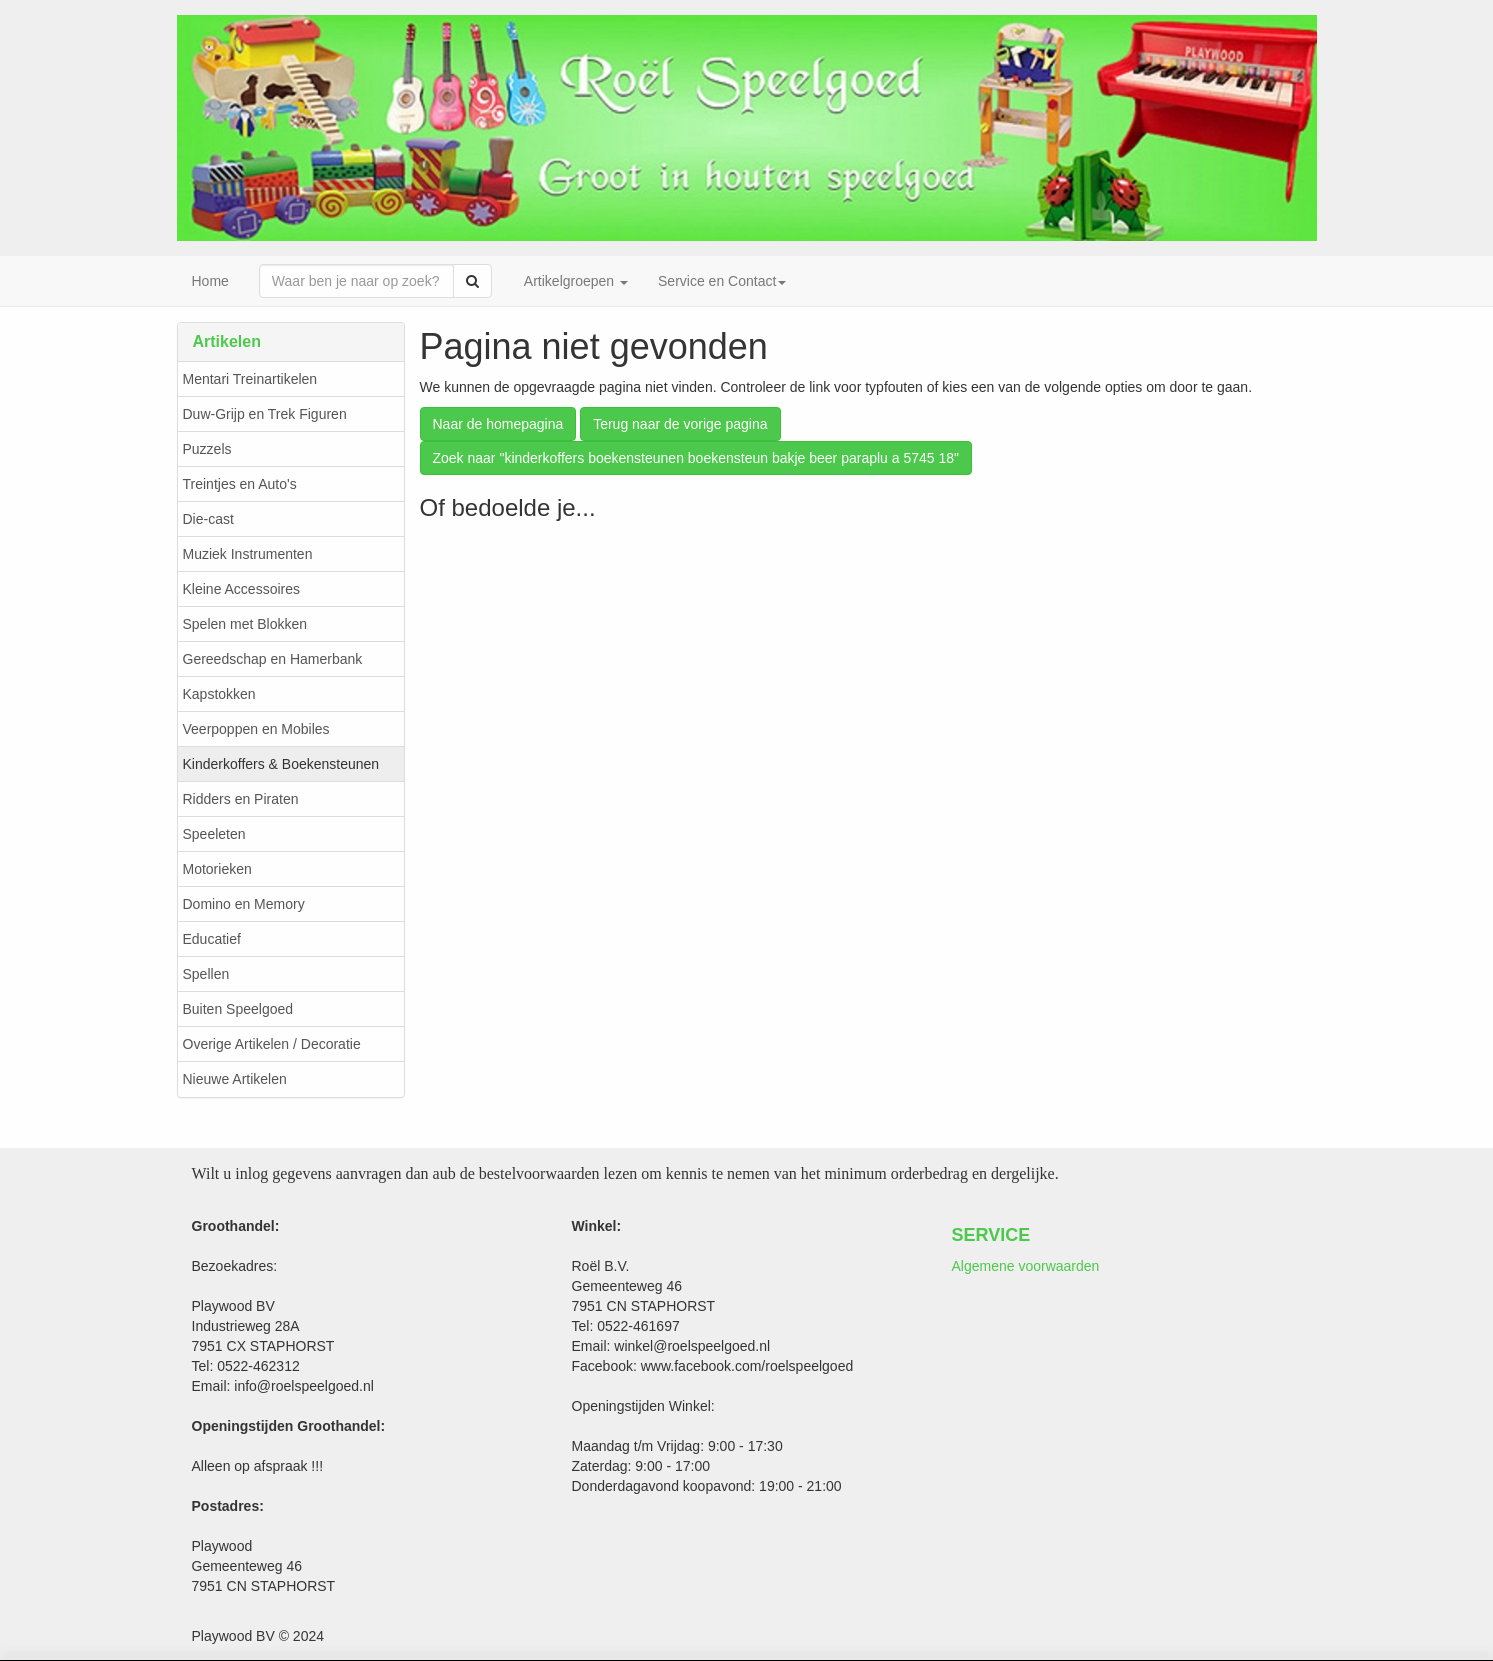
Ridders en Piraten (241, 799)
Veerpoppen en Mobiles (256, 729)
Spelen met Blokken (245, 624)
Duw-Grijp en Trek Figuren (265, 414)
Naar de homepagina (498, 424)
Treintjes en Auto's (240, 484)
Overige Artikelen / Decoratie (272, 1044)
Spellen (206, 974)
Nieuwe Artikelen (235, 1079)
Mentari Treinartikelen (250, 379)
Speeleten (214, 834)
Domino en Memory (244, 904)
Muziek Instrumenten (248, 554)
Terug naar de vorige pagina (680, 424)
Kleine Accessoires (242, 589)
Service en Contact (722, 281)
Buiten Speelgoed (238, 1009)
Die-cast (208, 519)
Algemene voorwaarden (1026, 1266)
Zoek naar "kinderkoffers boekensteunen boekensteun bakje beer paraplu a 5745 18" (696, 458)
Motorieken (217, 869)
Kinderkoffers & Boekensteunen (281, 764)
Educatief (212, 939)
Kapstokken (219, 694)
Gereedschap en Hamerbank (273, 659)
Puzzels (207, 449)
